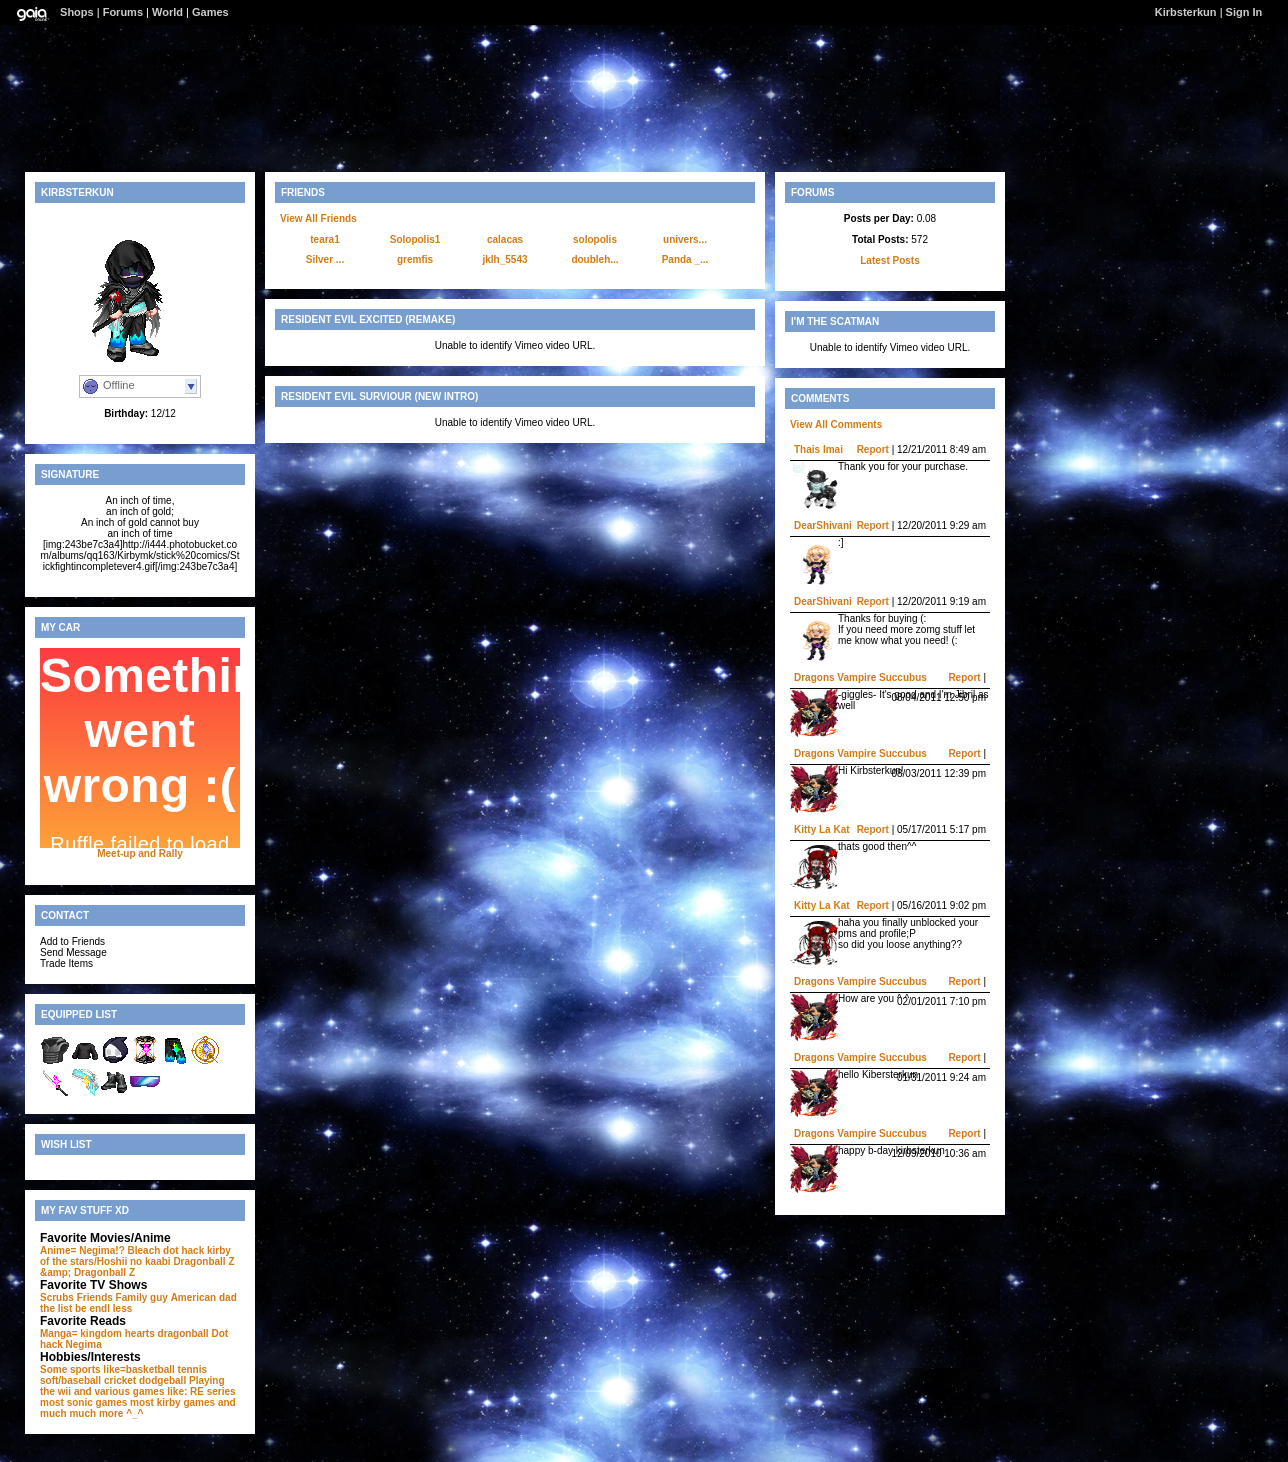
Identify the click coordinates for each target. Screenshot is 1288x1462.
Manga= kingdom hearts (97, 1333)
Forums (123, 12)
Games (210, 12)
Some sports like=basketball (107, 1369)
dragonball (183, 1333)
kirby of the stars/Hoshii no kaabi (135, 1256)
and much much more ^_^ (138, 1408)
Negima (84, 1344)
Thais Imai (818, 449)
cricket (120, 1380)
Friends (95, 1297)
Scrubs (57, 1297)
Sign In (1244, 12)
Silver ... (325, 259)
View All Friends (318, 218)
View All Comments (836, 424)
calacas (505, 239)
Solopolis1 (415, 239)
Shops (77, 12)
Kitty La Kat (822, 829)
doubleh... (594, 259)
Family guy (142, 1297)
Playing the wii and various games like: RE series (138, 1386)
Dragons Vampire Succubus (860, 677)
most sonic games (83, 1402)
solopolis (595, 239)
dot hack (183, 1250)
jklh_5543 (504, 259)
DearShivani (823, 525)
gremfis (415, 259)
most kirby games (172, 1402)
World (167, 12)
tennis (192, 1369)
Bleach (144, 1250)
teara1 (324, 239)
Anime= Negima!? (82, 1250)
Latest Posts (889, 260)
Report (873, 449)
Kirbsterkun (1186, 12)
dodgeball (162, 1380)
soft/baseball (70, 1380)
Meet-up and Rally (140, 853)
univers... (685, 239)
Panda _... (685, 259)
